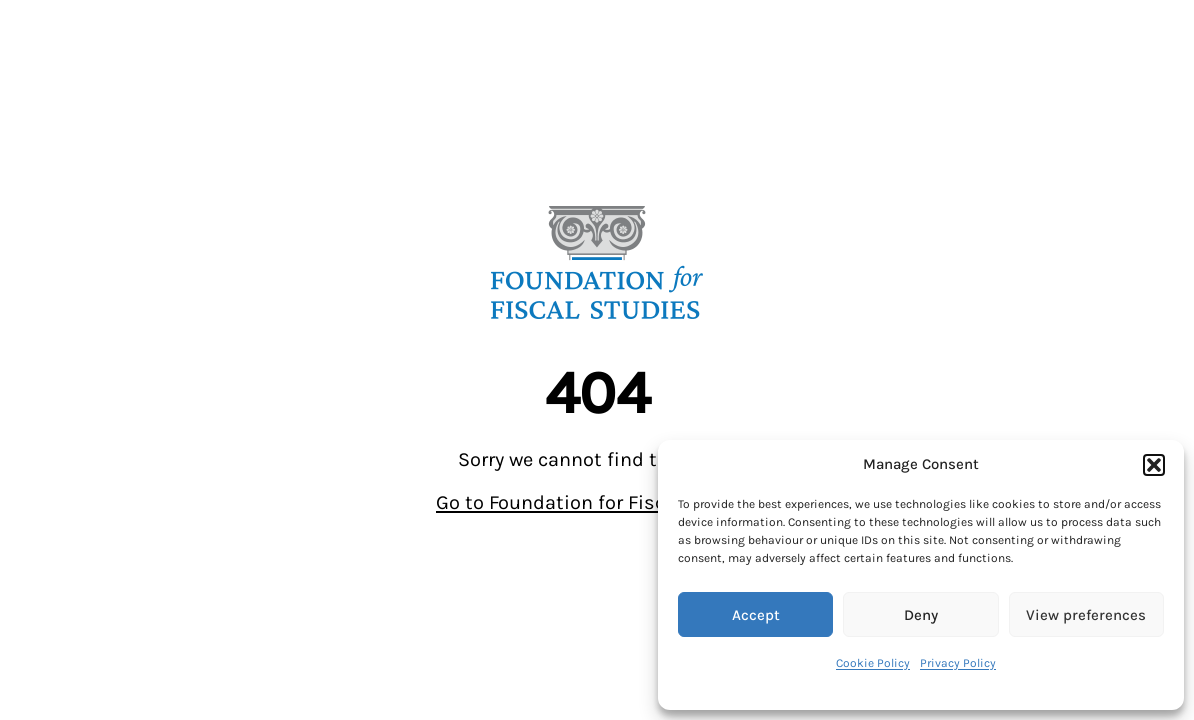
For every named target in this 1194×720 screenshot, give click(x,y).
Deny (921, 615)
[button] (1154, 465)
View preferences (1086, 615)
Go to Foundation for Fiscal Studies (597, 502)
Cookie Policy (873, 663)
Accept (756, 615)
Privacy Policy (958, 663)
